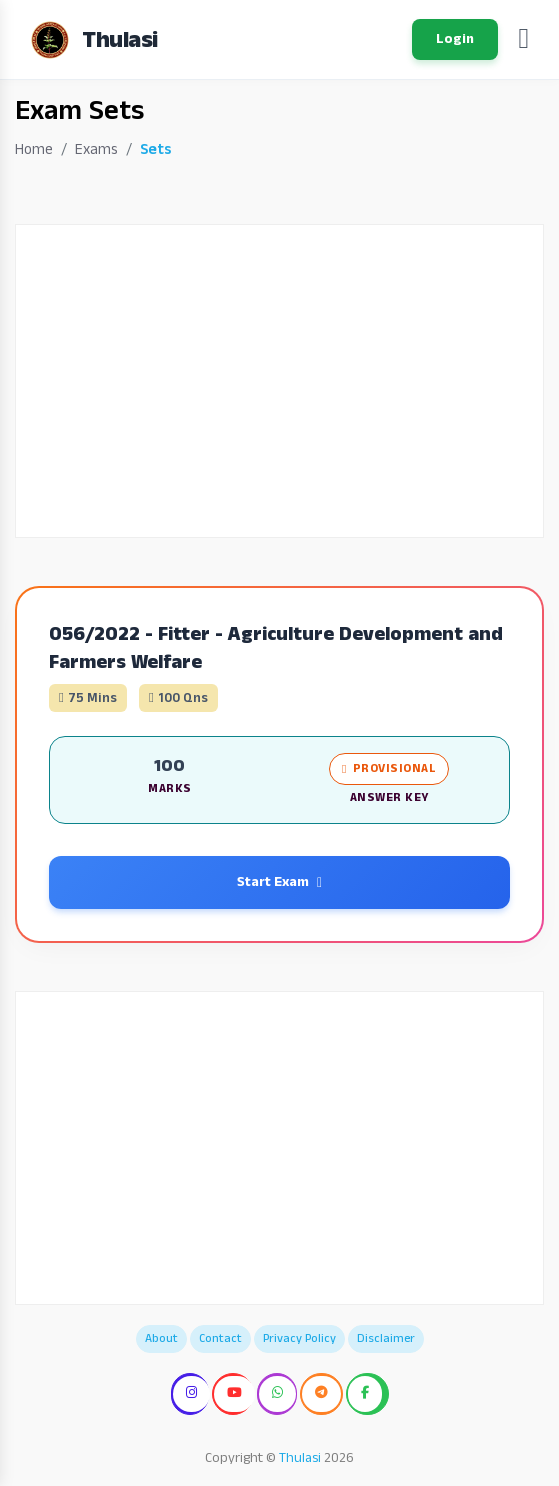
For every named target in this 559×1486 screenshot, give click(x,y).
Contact (220, 1338)
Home (34, 149)
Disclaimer (386, 1338)
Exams (96, 149)
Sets (155, 149)
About (161, 1338)
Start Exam (279, 882)
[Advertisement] (279, 381)
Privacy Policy (299, 1338)
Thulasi (300, 1458)
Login (455, 39)
